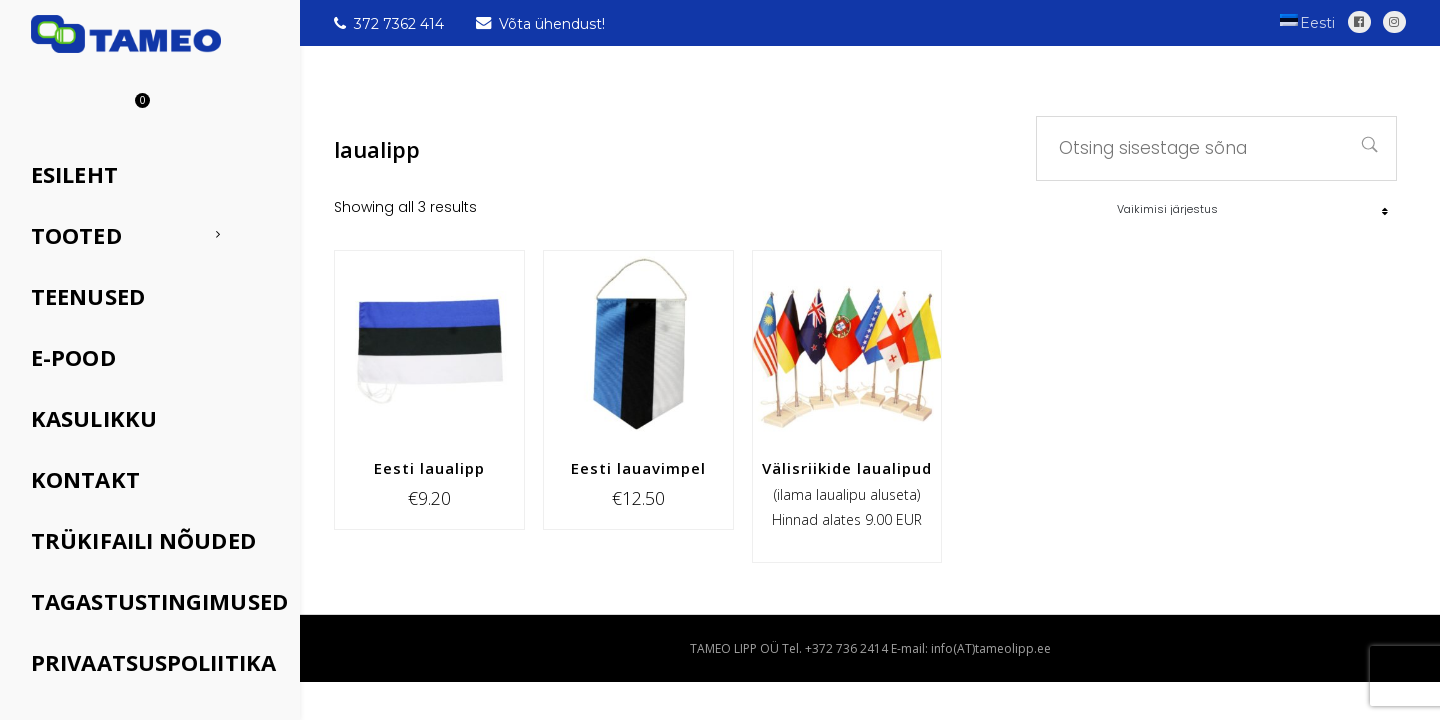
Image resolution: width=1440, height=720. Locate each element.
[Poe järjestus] (1252, 209)
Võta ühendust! (540, 24)
